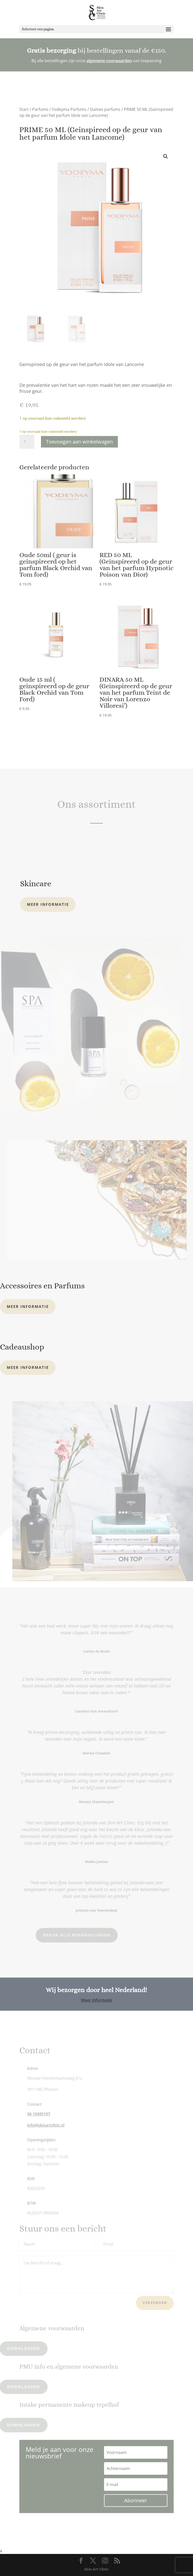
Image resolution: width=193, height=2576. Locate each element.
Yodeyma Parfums (69, 109)
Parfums (40, 109)
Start (24, 109)
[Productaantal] (26, 442)
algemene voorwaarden (109, 60)
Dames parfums (105, 109)
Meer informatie (48, 904)
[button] (165, 156)
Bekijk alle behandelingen (65, 1934)
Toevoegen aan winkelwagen (79, 441)
